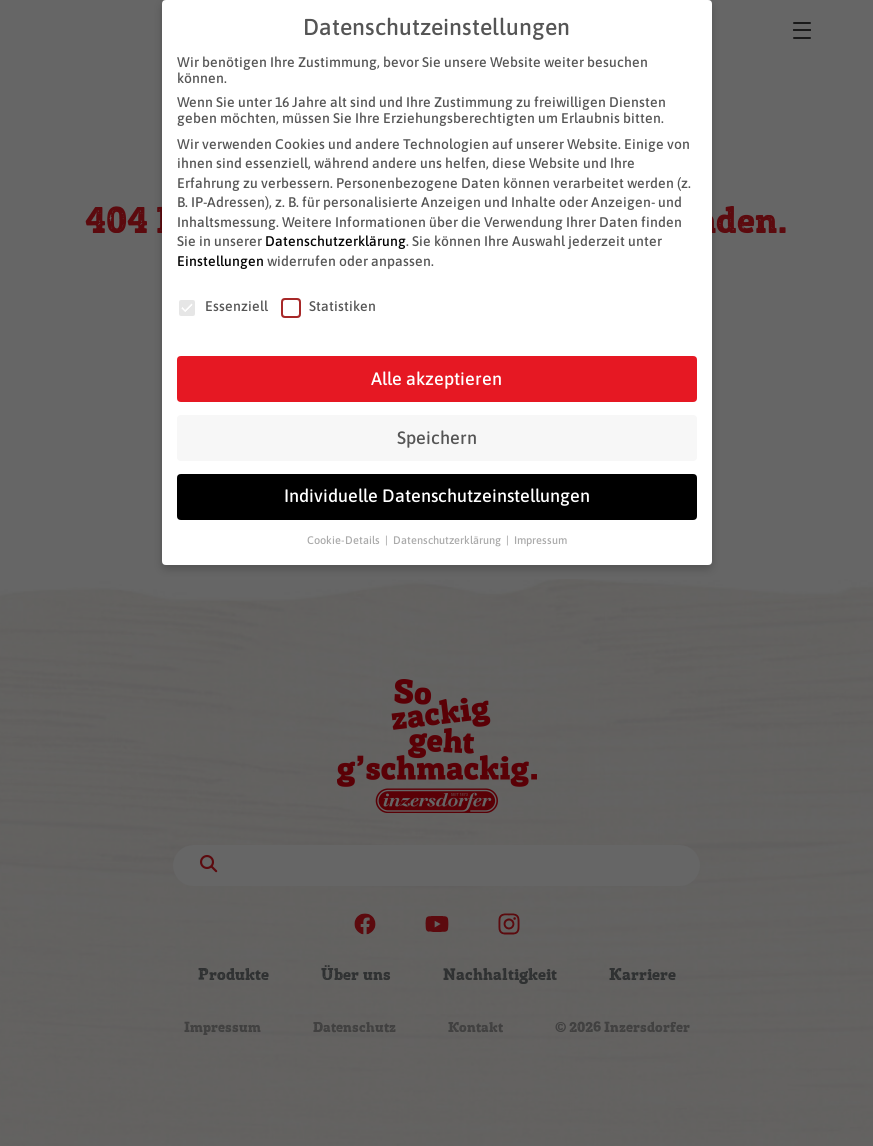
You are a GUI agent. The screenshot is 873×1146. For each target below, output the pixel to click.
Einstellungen (220, 258)
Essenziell (222, 303)
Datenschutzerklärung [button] (448, 537)
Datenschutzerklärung (335, 238)
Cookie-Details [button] (345, 537)
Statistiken (328, 303)
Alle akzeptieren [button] (436, 375)
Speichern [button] (437, 434)
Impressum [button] (540, 537)
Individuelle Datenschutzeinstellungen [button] (437, 493)
